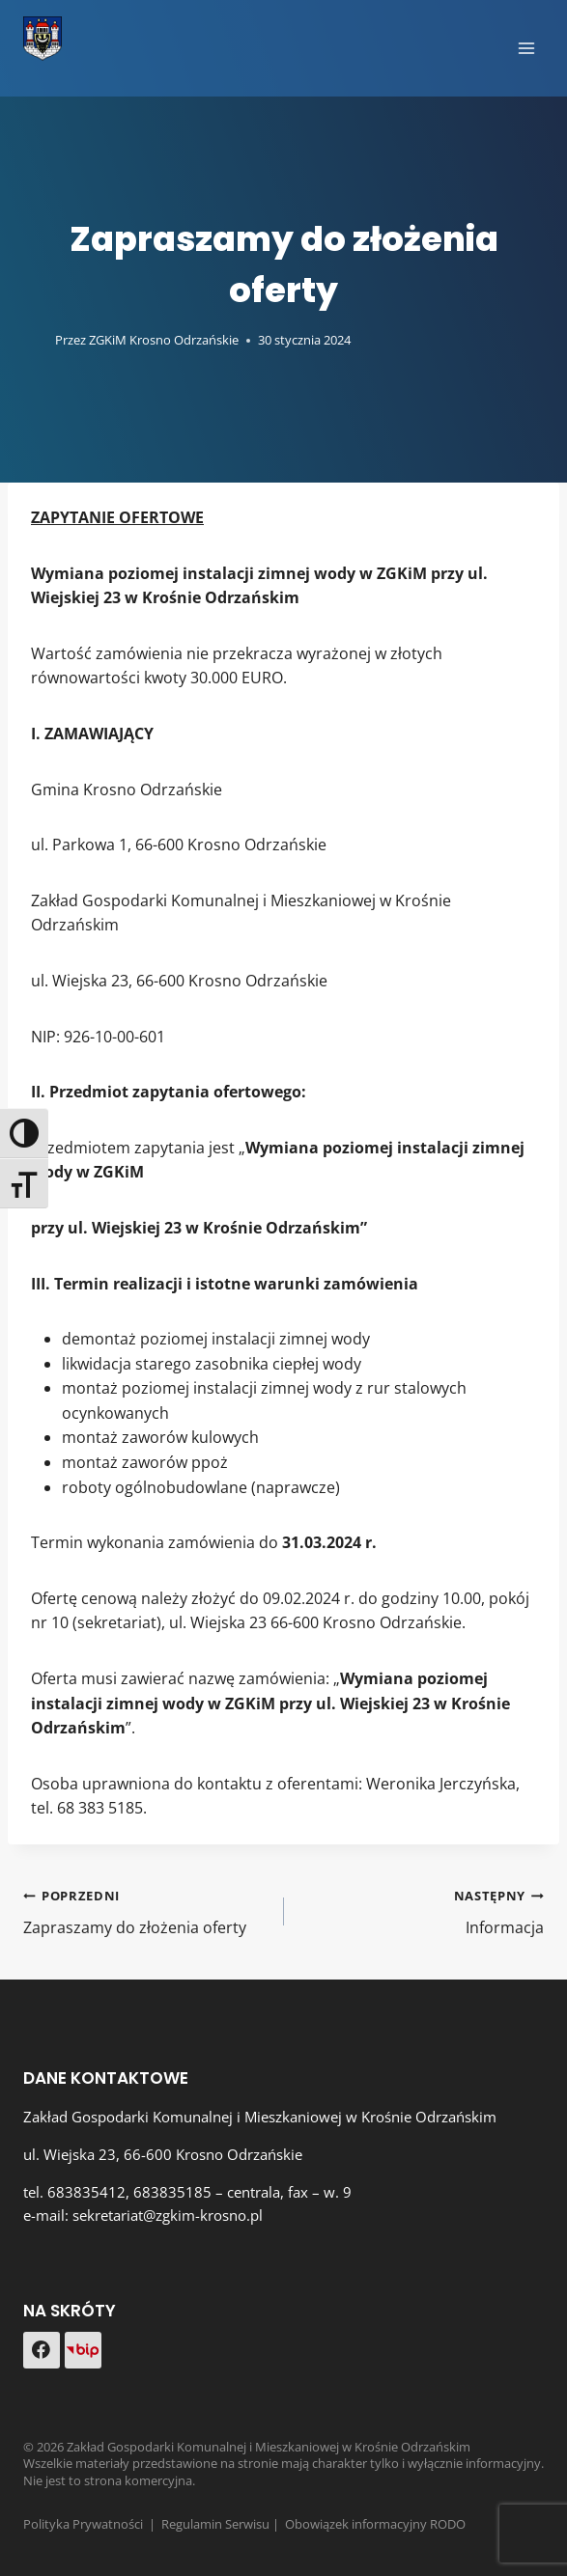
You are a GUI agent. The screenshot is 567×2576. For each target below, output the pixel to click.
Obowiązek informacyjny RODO (375, 2524)
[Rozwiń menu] (526, 48)
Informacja (422, 1910)
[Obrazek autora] (35, 340)
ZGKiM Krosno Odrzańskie (164, 339)
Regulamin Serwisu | (223, 2524)
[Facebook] (41, 2350)
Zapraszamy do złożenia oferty (146, 1910)
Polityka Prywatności (83, 2524)
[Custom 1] (83, 2350)
